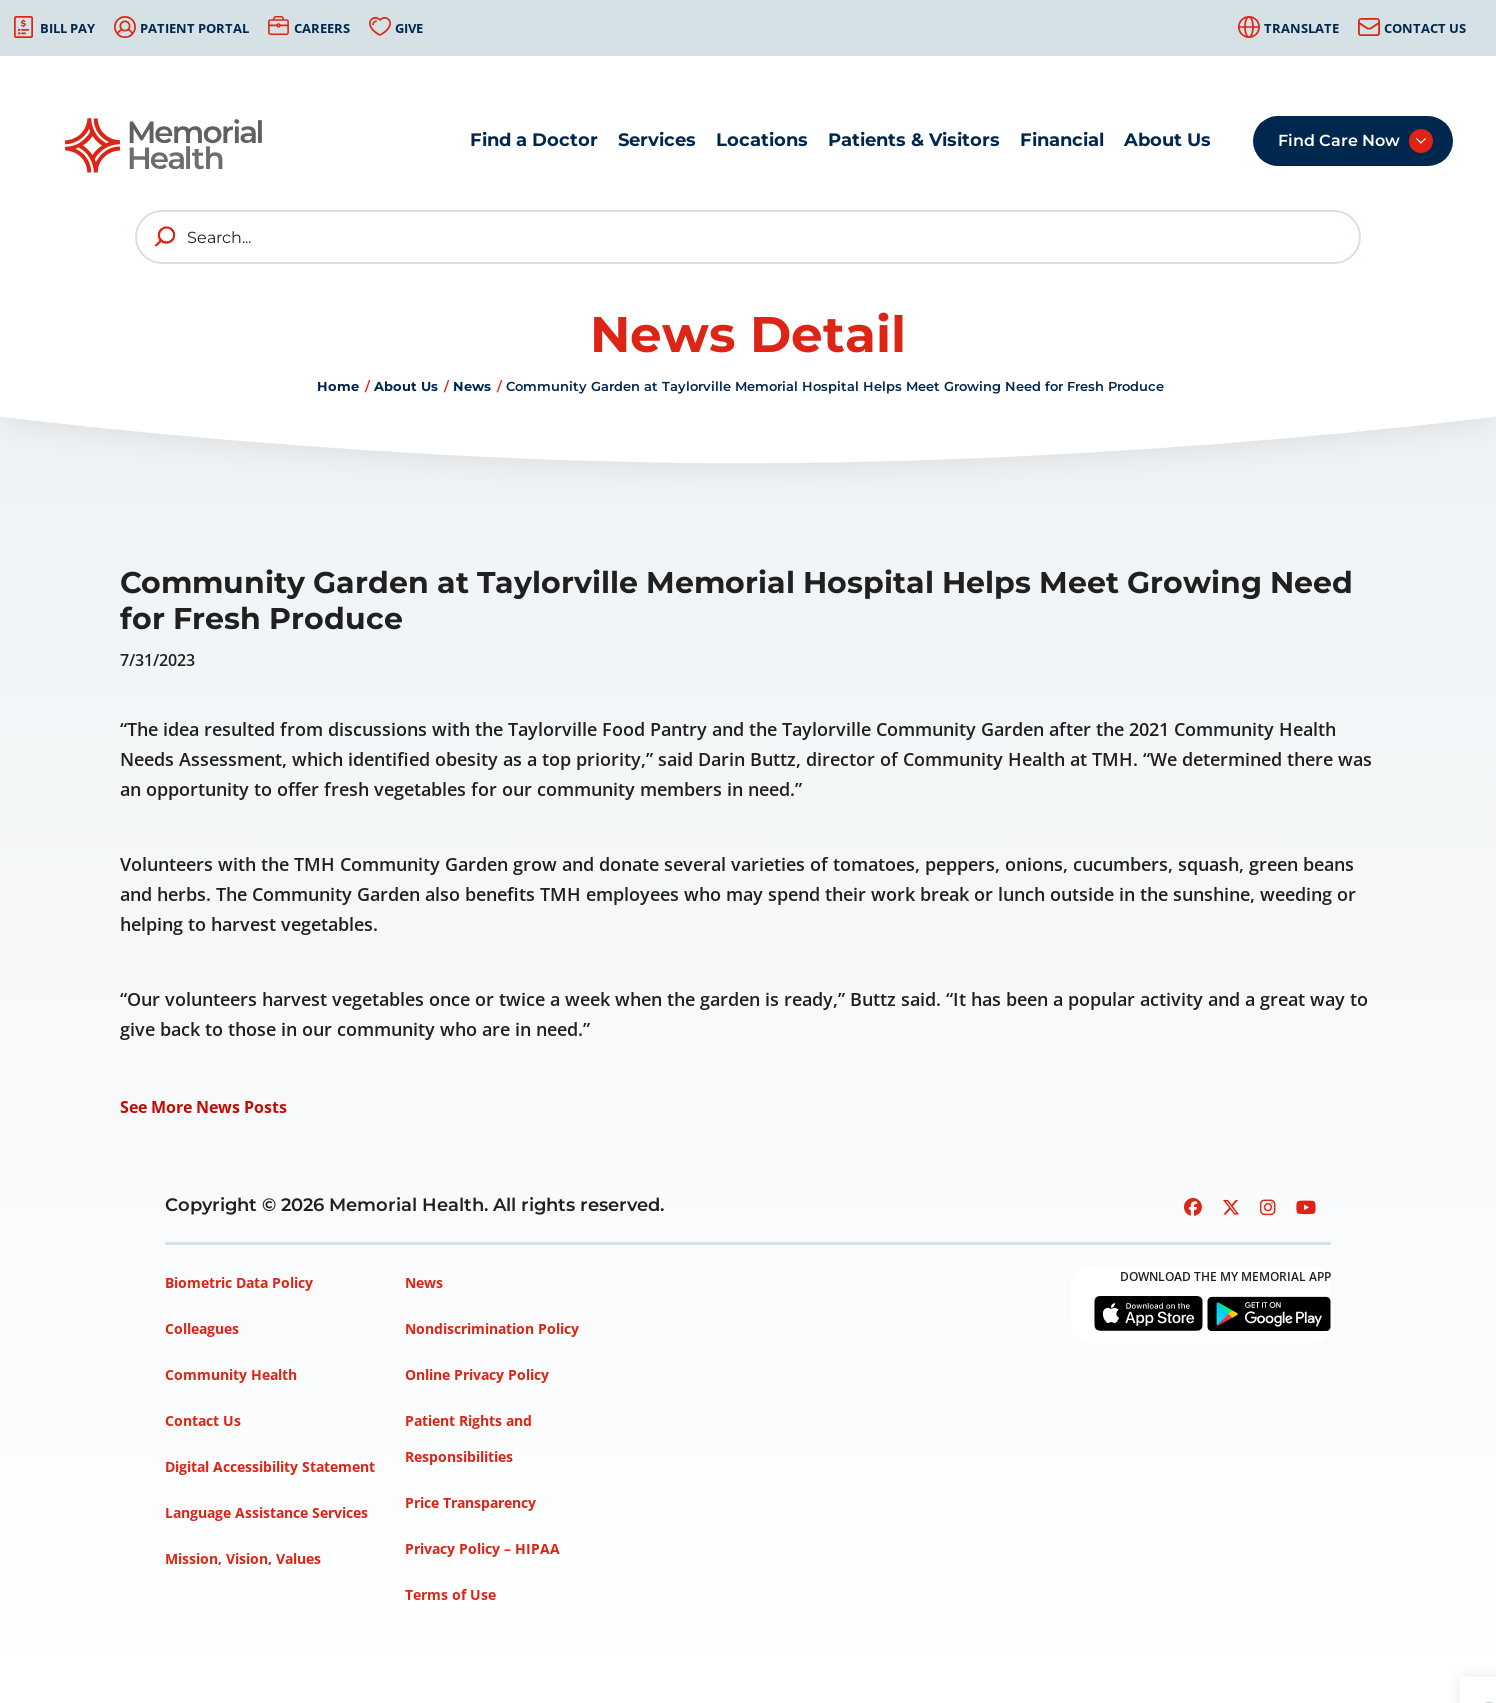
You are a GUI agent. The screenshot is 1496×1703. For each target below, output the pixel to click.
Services (657, 140)
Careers (322, 28)
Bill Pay (67, 28)
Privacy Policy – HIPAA (482, 1548)
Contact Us (1425, 28)
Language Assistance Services (266, 1512)
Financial (1062, 140)
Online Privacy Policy (477, 1374)
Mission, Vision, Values (243, 1558)
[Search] (748, 237)
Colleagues (202, 1328)
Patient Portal (194, 28)
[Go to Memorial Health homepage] (165, 145)
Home (338, 386)
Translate (1301, 28)
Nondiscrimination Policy (492, 1328)
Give (409, 28)
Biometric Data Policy (239, 1282)
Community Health (231, 1374)
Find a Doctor (534, 140)
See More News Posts (203, 1107)
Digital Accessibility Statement (270, 1466)
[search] (166, 237)
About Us (1167, 140)
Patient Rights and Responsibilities (468, 1438)
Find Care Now (1339, 140)
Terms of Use (450, 1594)
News (472, 386)
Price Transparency (470, 1502)
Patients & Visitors (914, 140)
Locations (762, 140)
